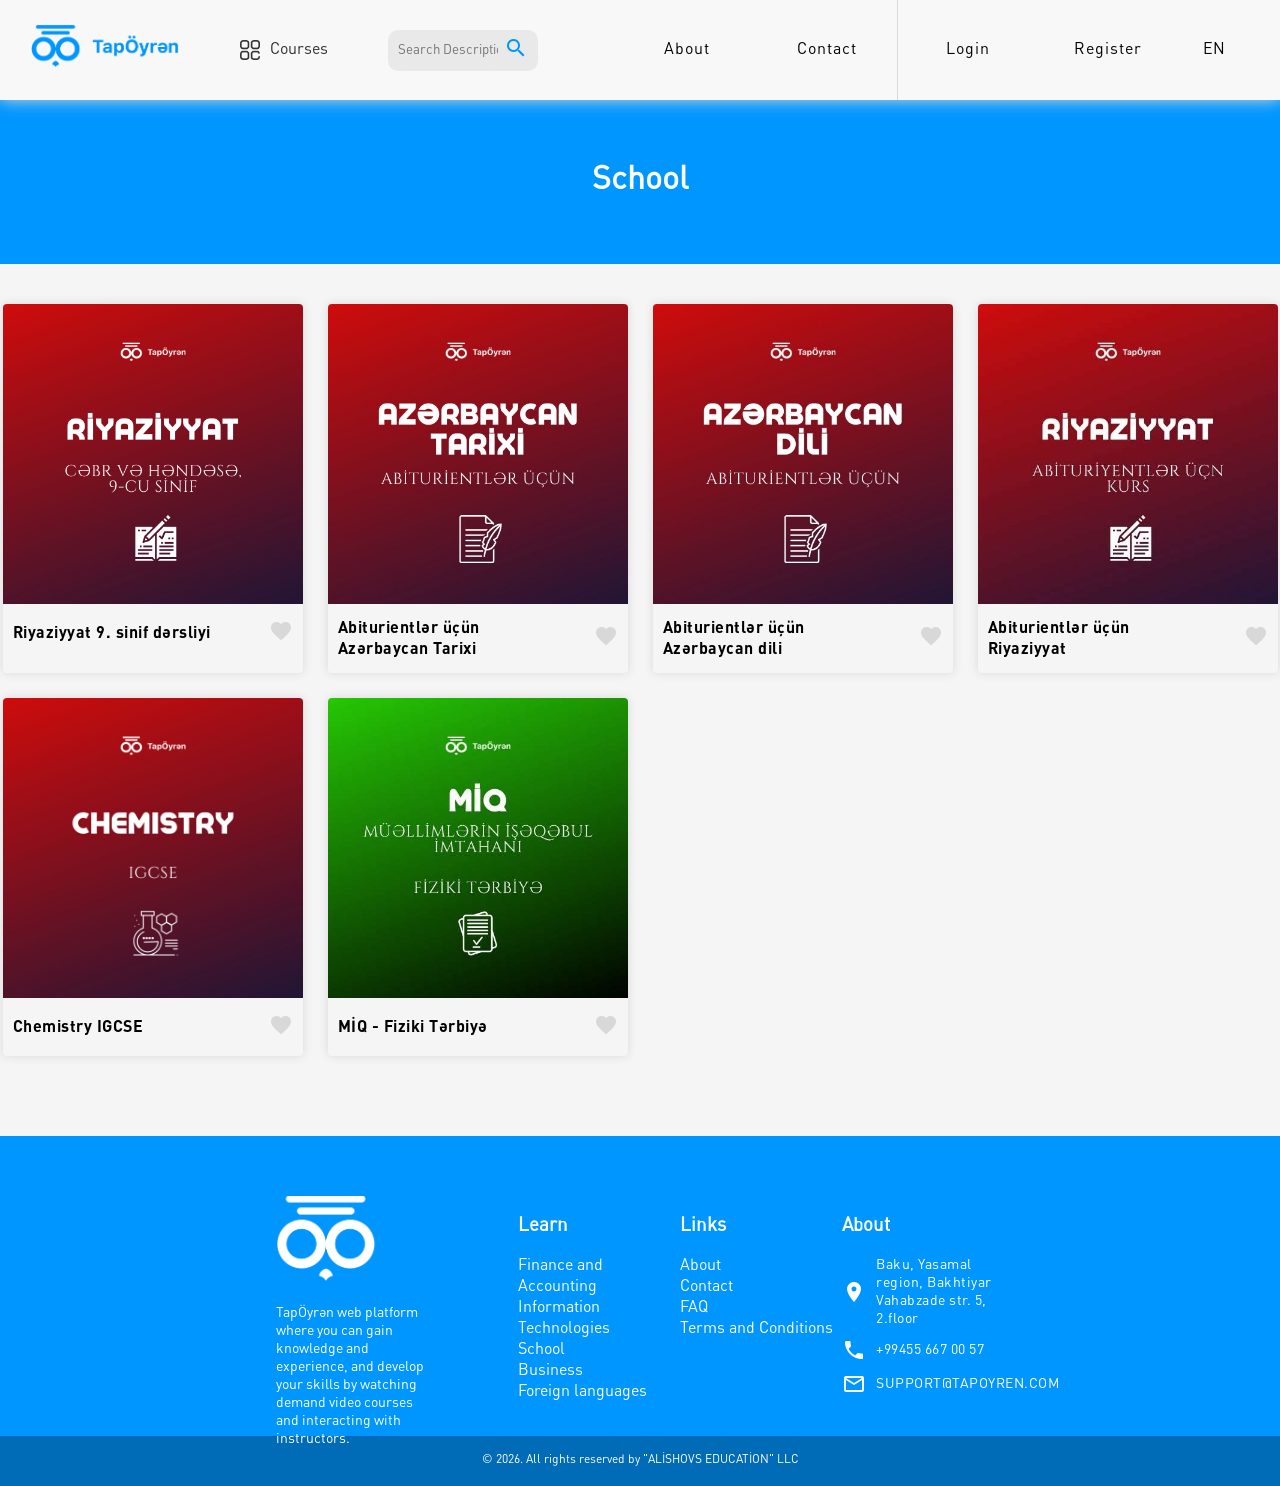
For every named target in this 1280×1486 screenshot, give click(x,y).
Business (550, 1371)
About (687, 50)
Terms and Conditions (756, 1329)
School (541, 1350)
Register (1108, 50)
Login (968, 50)
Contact (827, 50)
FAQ (694, 1308)
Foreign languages (582, 1392)
